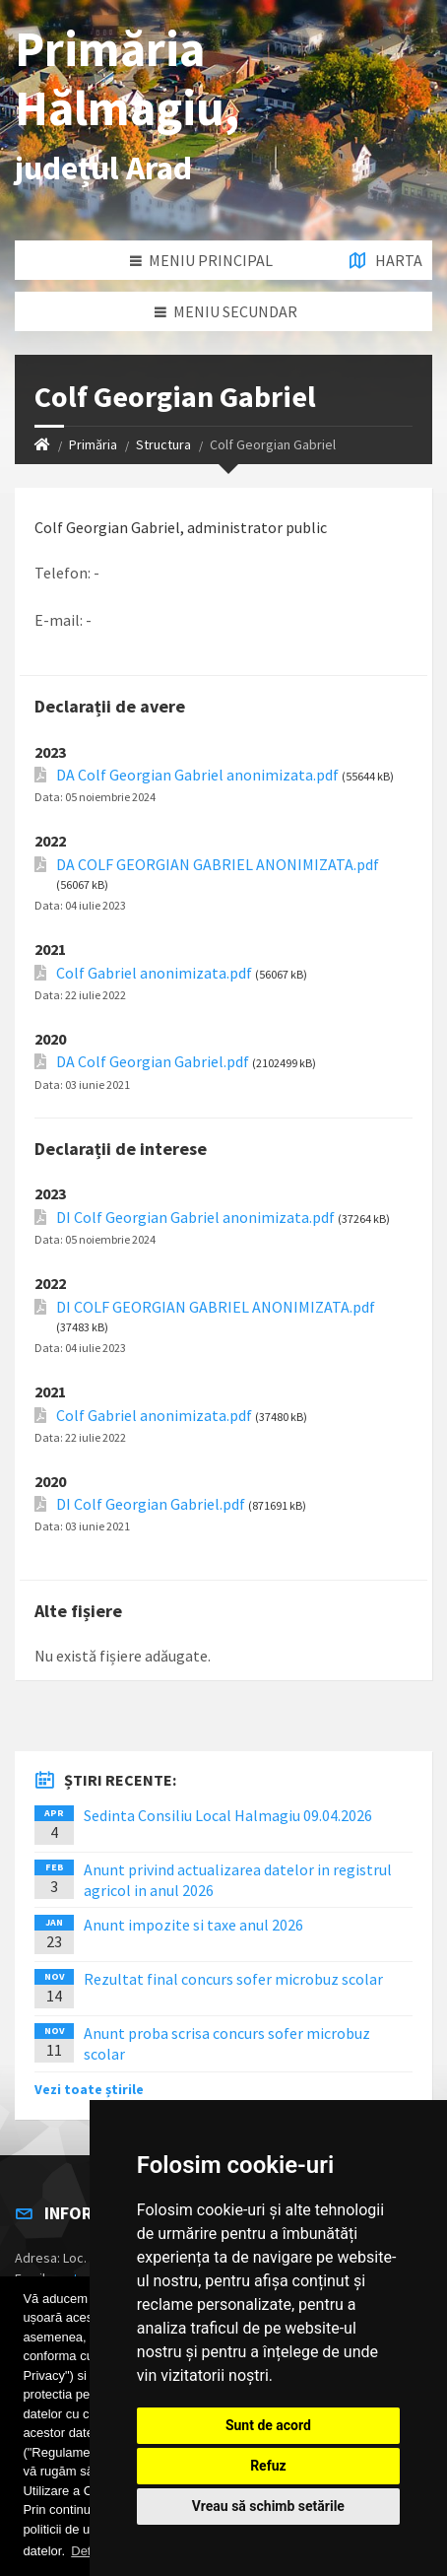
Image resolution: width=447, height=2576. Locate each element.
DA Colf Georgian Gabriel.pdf (152, 1061)
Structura (163, 444)
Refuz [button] (268, 2466)
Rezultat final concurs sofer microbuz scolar (233, 1979)
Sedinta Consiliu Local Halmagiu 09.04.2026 (228, 1815)
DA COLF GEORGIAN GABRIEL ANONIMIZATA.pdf (217, 864)
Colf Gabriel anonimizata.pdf (154, 973)
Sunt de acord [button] (268, 2425)
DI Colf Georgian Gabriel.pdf (150, 1504)
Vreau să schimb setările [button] (268, 2506)
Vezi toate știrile (89, 2089)
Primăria (93, 444)
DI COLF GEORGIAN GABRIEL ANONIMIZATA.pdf (215, 1307)
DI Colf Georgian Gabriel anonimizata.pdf (195, 1217)
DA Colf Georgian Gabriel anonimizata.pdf (197, 775)
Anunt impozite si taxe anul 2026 (193, 1924)
